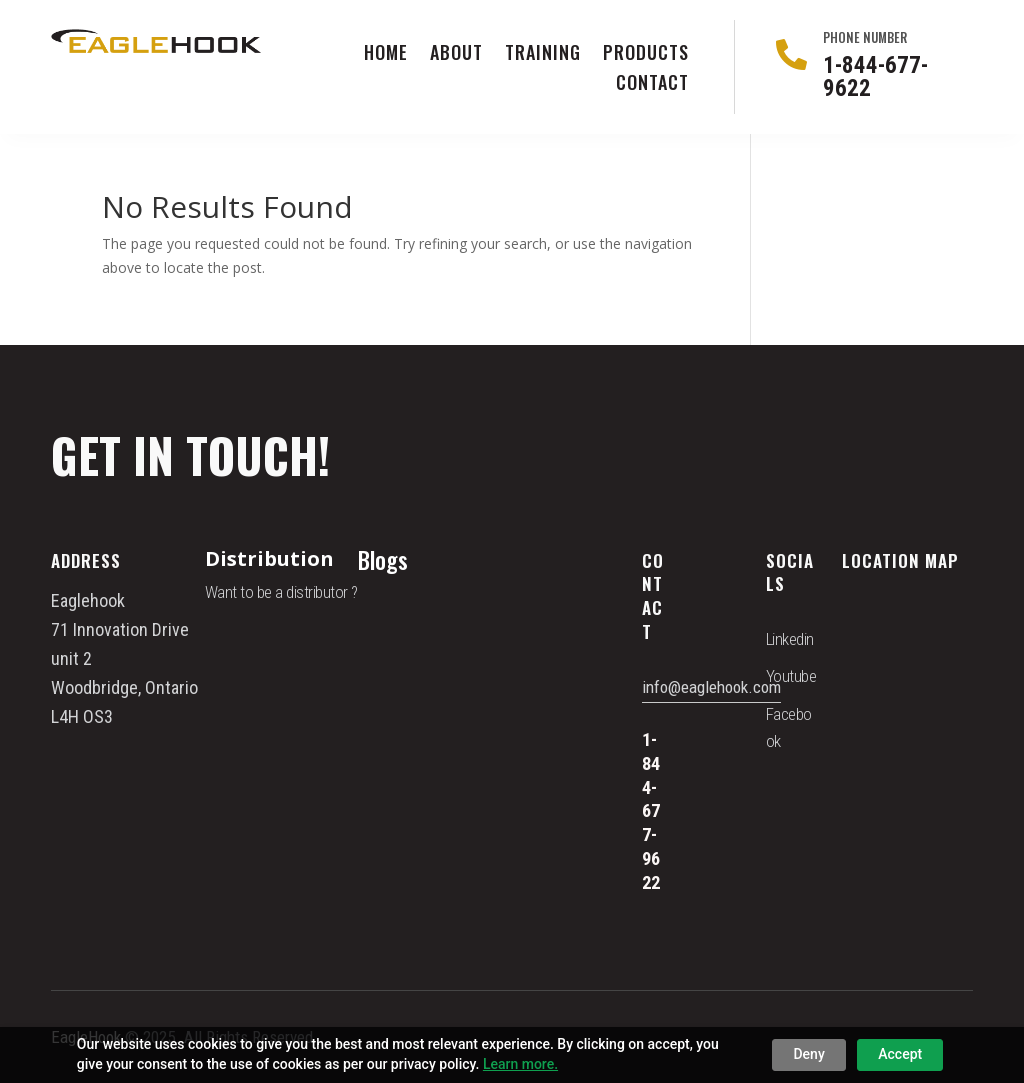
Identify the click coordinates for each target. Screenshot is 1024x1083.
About (456, 55)
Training (543, 55)
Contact (652, 85)
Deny (808, 1054)
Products (646, 55)
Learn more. (520, 1064)
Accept (900, 1054)
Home (386, 55)
